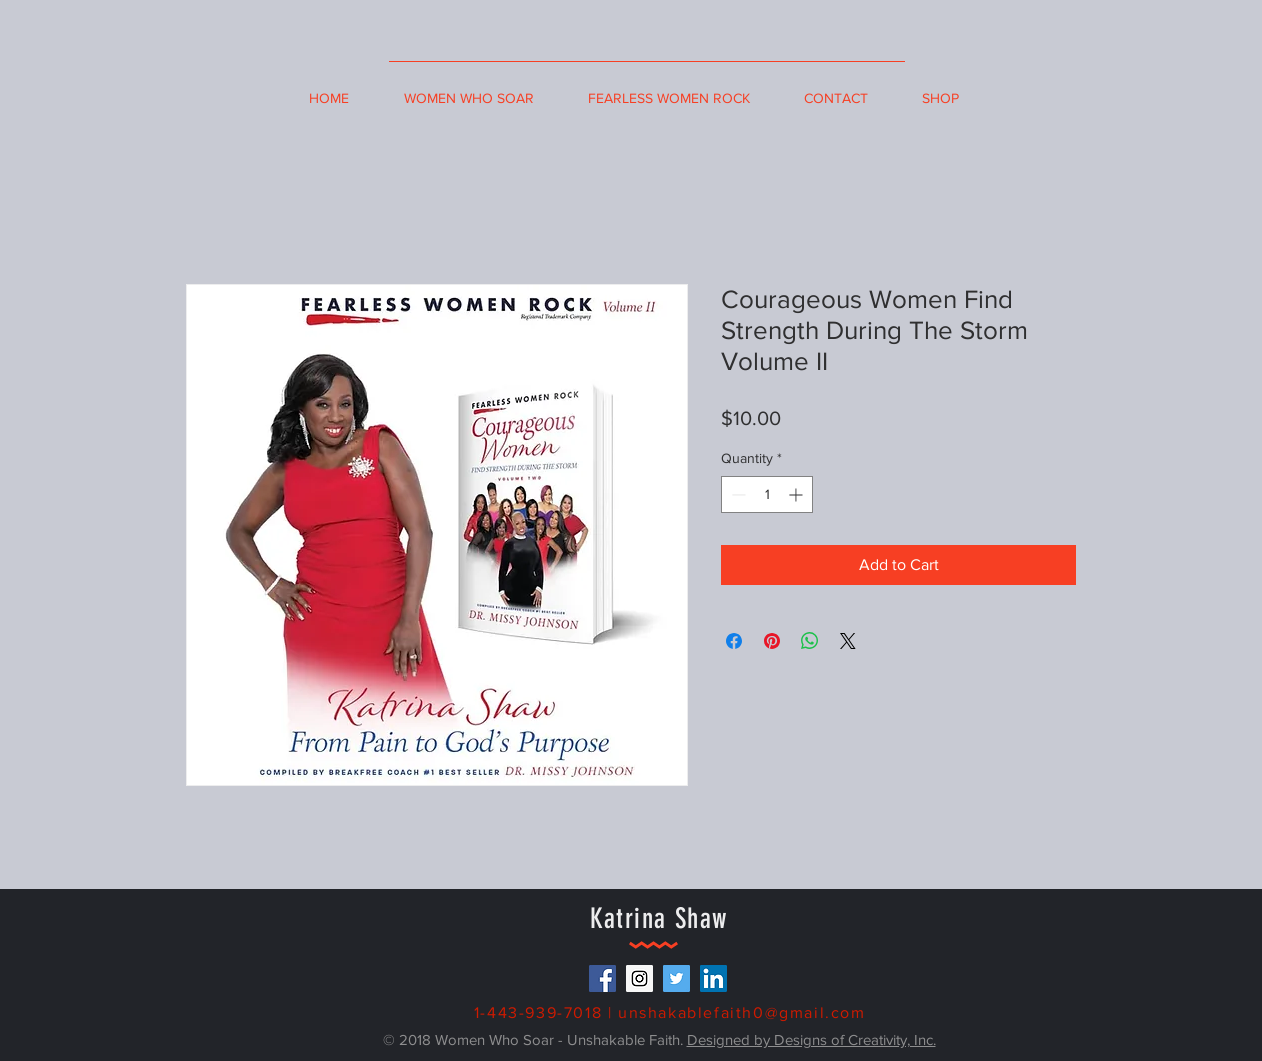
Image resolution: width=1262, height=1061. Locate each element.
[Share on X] (848, 641)
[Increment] (797, 494)
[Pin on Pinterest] (772, 641)
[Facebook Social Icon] (602, 978)
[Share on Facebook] (734, 641)
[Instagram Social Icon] (639, 978)
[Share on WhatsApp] (810, 641)
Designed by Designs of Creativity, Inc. (811, 1039)
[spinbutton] (767, 494)
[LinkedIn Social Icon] (713, 978)
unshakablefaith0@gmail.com (742, 1012)
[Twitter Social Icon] (676, 978)
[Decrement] (736, 494)
